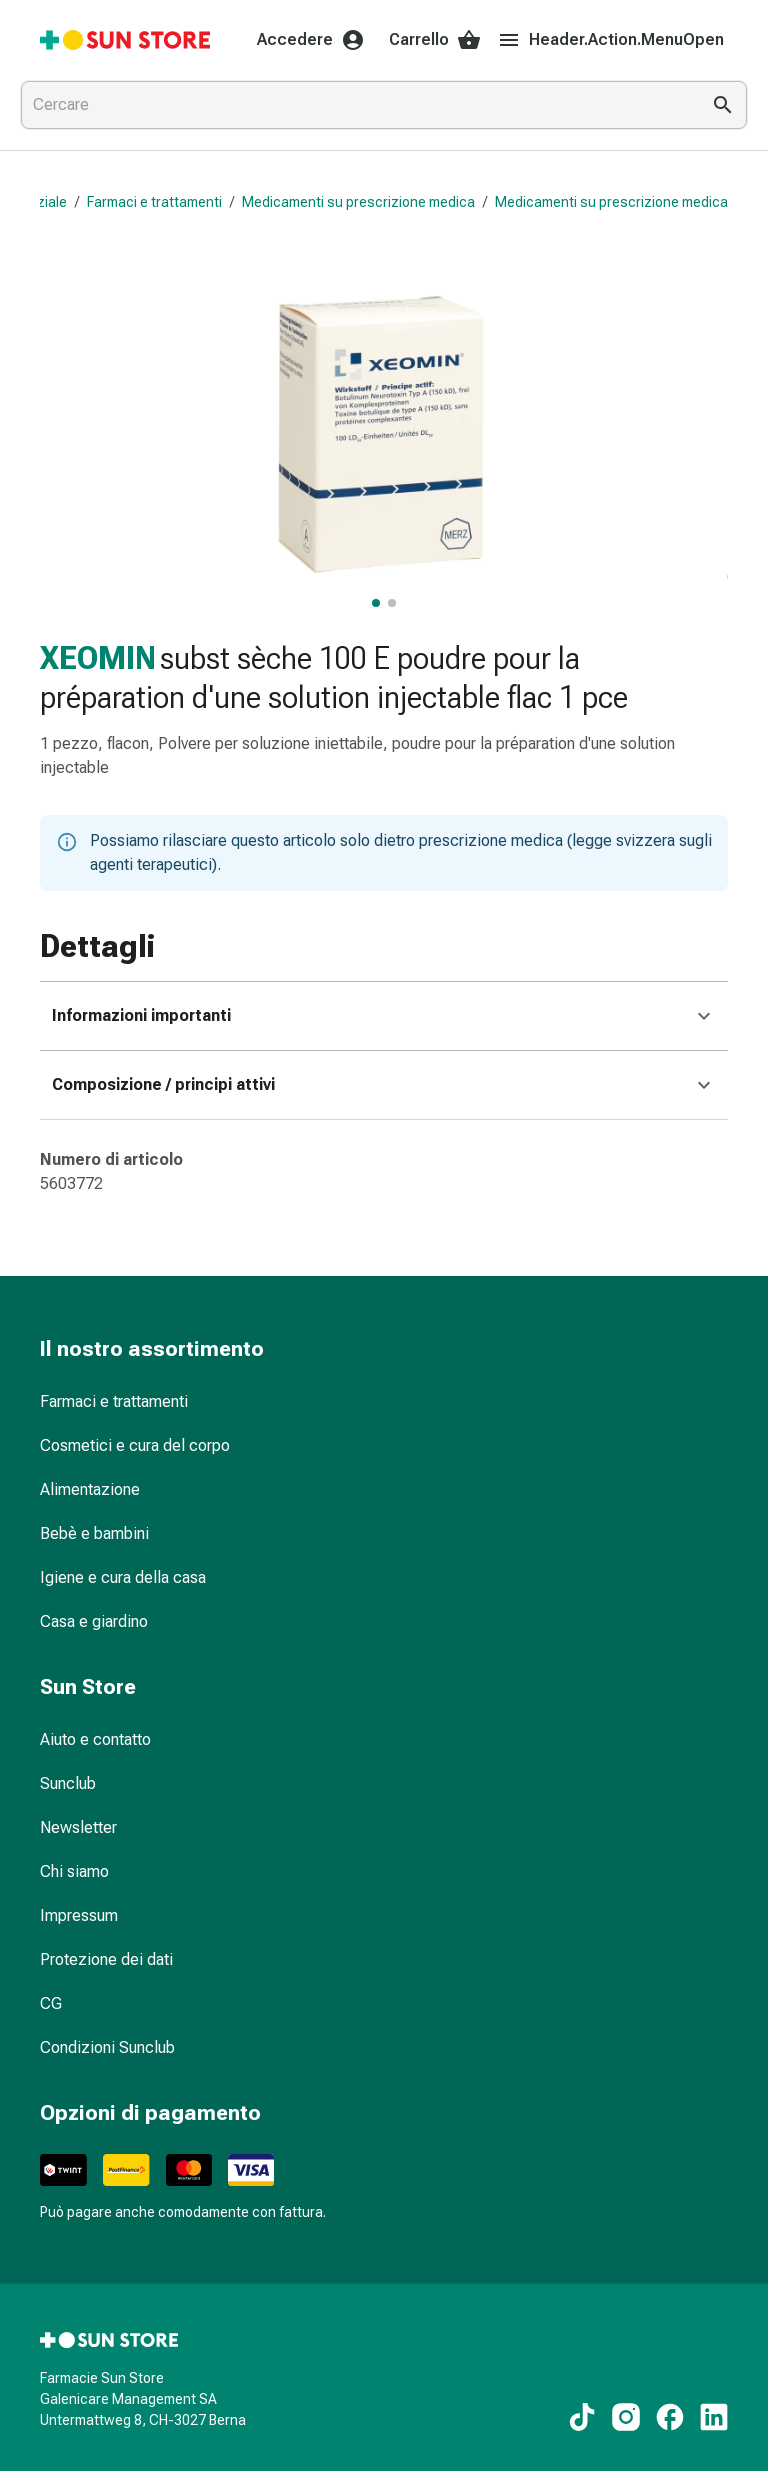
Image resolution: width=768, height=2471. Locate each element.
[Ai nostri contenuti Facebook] (670, 2417)
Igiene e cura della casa (123, 1577)
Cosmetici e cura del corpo (135, 1445)
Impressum (79, 1915)
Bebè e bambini (94, 1533)
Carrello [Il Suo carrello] (435, 40)
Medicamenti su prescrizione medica (358, 202)
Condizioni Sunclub (107, 2047)
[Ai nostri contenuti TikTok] (582, 2417)
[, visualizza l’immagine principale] (376, 603)
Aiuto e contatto (95, 1739)
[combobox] (356, 105)
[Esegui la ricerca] (723, 105)
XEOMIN (98, 658)
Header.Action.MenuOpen (610, 40)
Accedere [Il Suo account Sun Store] (311, 40)
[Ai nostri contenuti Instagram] (626, 2417)
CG (51, 2003)
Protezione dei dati (106, 1959)
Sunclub (68, 1783)
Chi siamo (74, 1871)
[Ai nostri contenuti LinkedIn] (714, 2417)
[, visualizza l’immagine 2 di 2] (392, 603)
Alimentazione (90, 1489)
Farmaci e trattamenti (154, 202)
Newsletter (78, 1827)
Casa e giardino (94, 1621)
